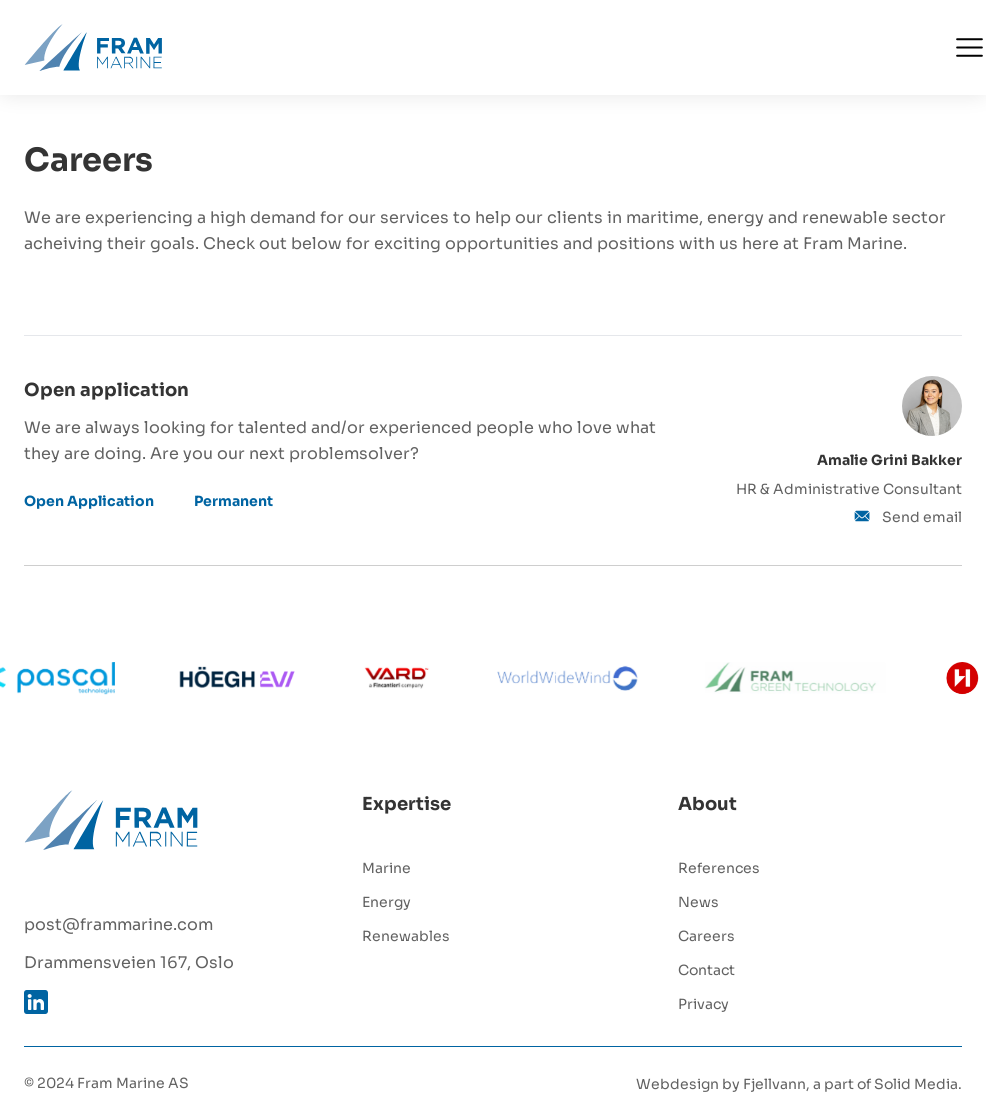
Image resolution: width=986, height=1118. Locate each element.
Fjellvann (774, 1082)
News (698, 900)
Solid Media (916, 1082)
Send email (908, 515)
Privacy (703, 1002)
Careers (706, 934)
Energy (386, 900)
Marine (386, 866)
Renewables (406, 934)
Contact (706, 968)
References (719, 866)
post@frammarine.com (118, 923)
